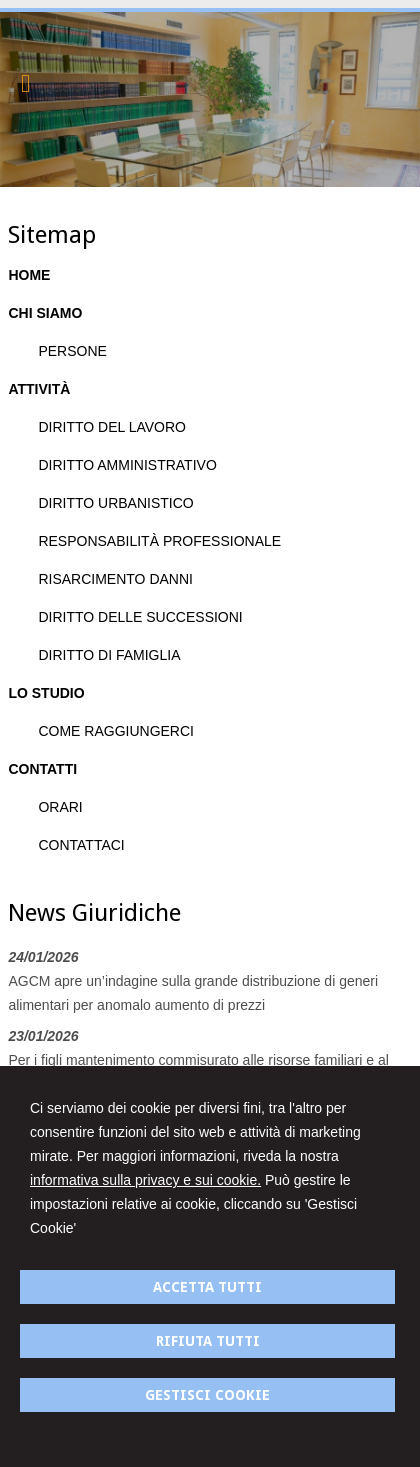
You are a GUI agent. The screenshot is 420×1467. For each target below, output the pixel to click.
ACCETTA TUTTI (207, 1287)
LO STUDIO (46, 693)
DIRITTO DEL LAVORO (112, 427)
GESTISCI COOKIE (207, 1395)
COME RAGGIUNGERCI (116, 731)
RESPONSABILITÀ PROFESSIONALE (159, 541)
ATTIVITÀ (39, 389)
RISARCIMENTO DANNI (115, 579)
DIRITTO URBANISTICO (115, 503)
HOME (29, 275)
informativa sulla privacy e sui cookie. (145, 1180)
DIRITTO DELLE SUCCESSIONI (140, 617)
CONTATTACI (81, 845)
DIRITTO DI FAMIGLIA (109, 655)
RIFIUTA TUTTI (208, 1341)
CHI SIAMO (45, 313)
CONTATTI (42, 769)
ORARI (60, 807)
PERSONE (72, 351)
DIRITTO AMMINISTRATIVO (127, 465)
